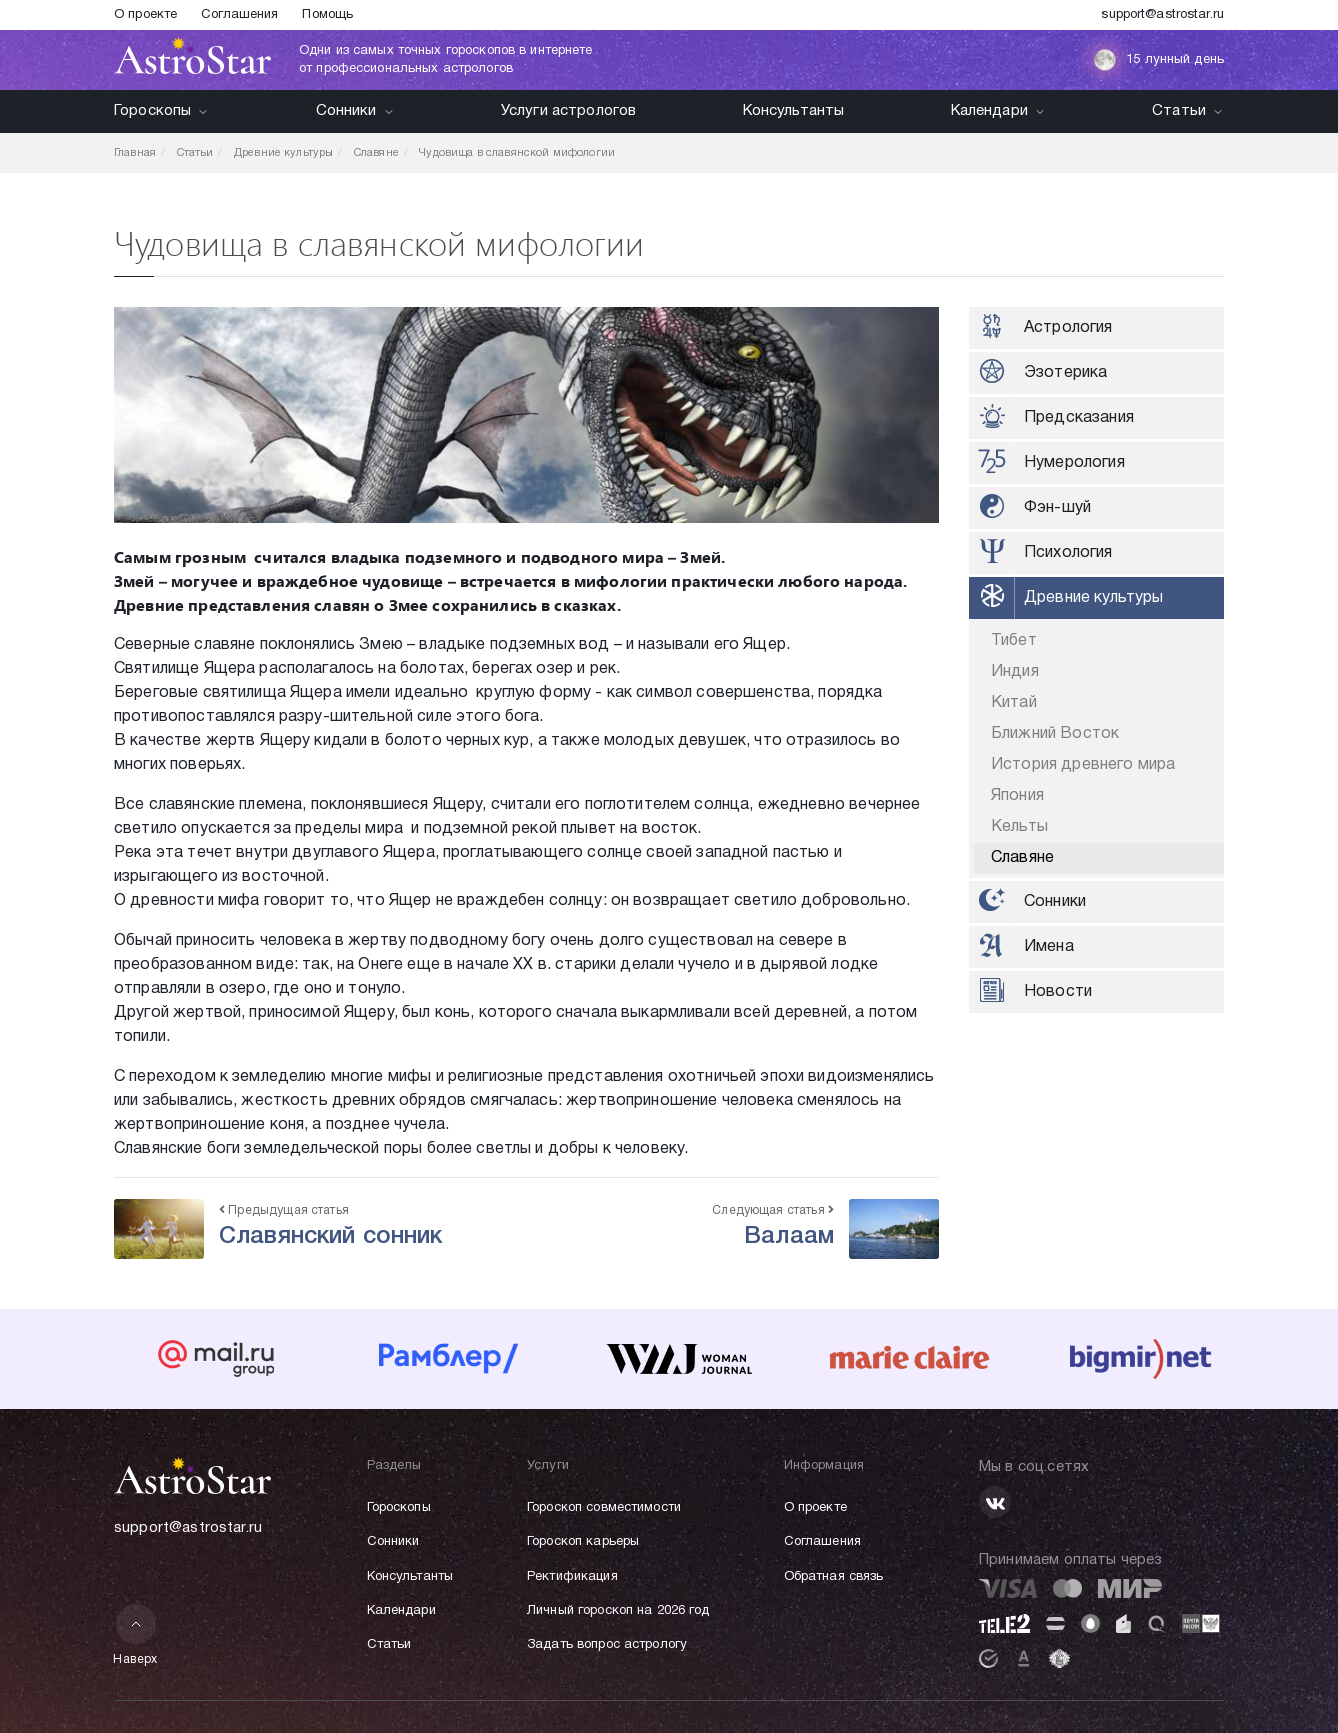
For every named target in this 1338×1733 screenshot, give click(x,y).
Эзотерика (1065, 373)
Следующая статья (773, 1210)
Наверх (135, 1634)
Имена (1049, 947)
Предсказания (1079, 418)
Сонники (355, 111)
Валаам (789, 1237)
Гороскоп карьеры (583, 1542)
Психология (1068, 553)
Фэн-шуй (1057, 508)
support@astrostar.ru (1162, 15)
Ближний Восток (1055, 734)
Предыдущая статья (284, 1210)
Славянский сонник (331, 1237)
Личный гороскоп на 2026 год (618, 1611)
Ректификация (572, 1577)
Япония (1017, 796)
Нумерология (1074, 463)
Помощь (327, 15)
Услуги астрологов (569, 111)
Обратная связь (834, 1577)
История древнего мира (1083, 765)
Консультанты (794, 111)
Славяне (1022, 858)
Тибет (1014, 641)
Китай (1014, 703)
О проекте (145, 15)
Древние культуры (1093, 598)
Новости (1058, 992)
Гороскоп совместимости (604, 1508)
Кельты (1019, 827)
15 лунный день (1158, 60)
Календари (998, 111)
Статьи (1188, 111)
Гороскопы (161, 111)
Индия (1015, 672)
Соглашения (239, 15)
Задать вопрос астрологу (607, 1645)
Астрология (1068, 328)
